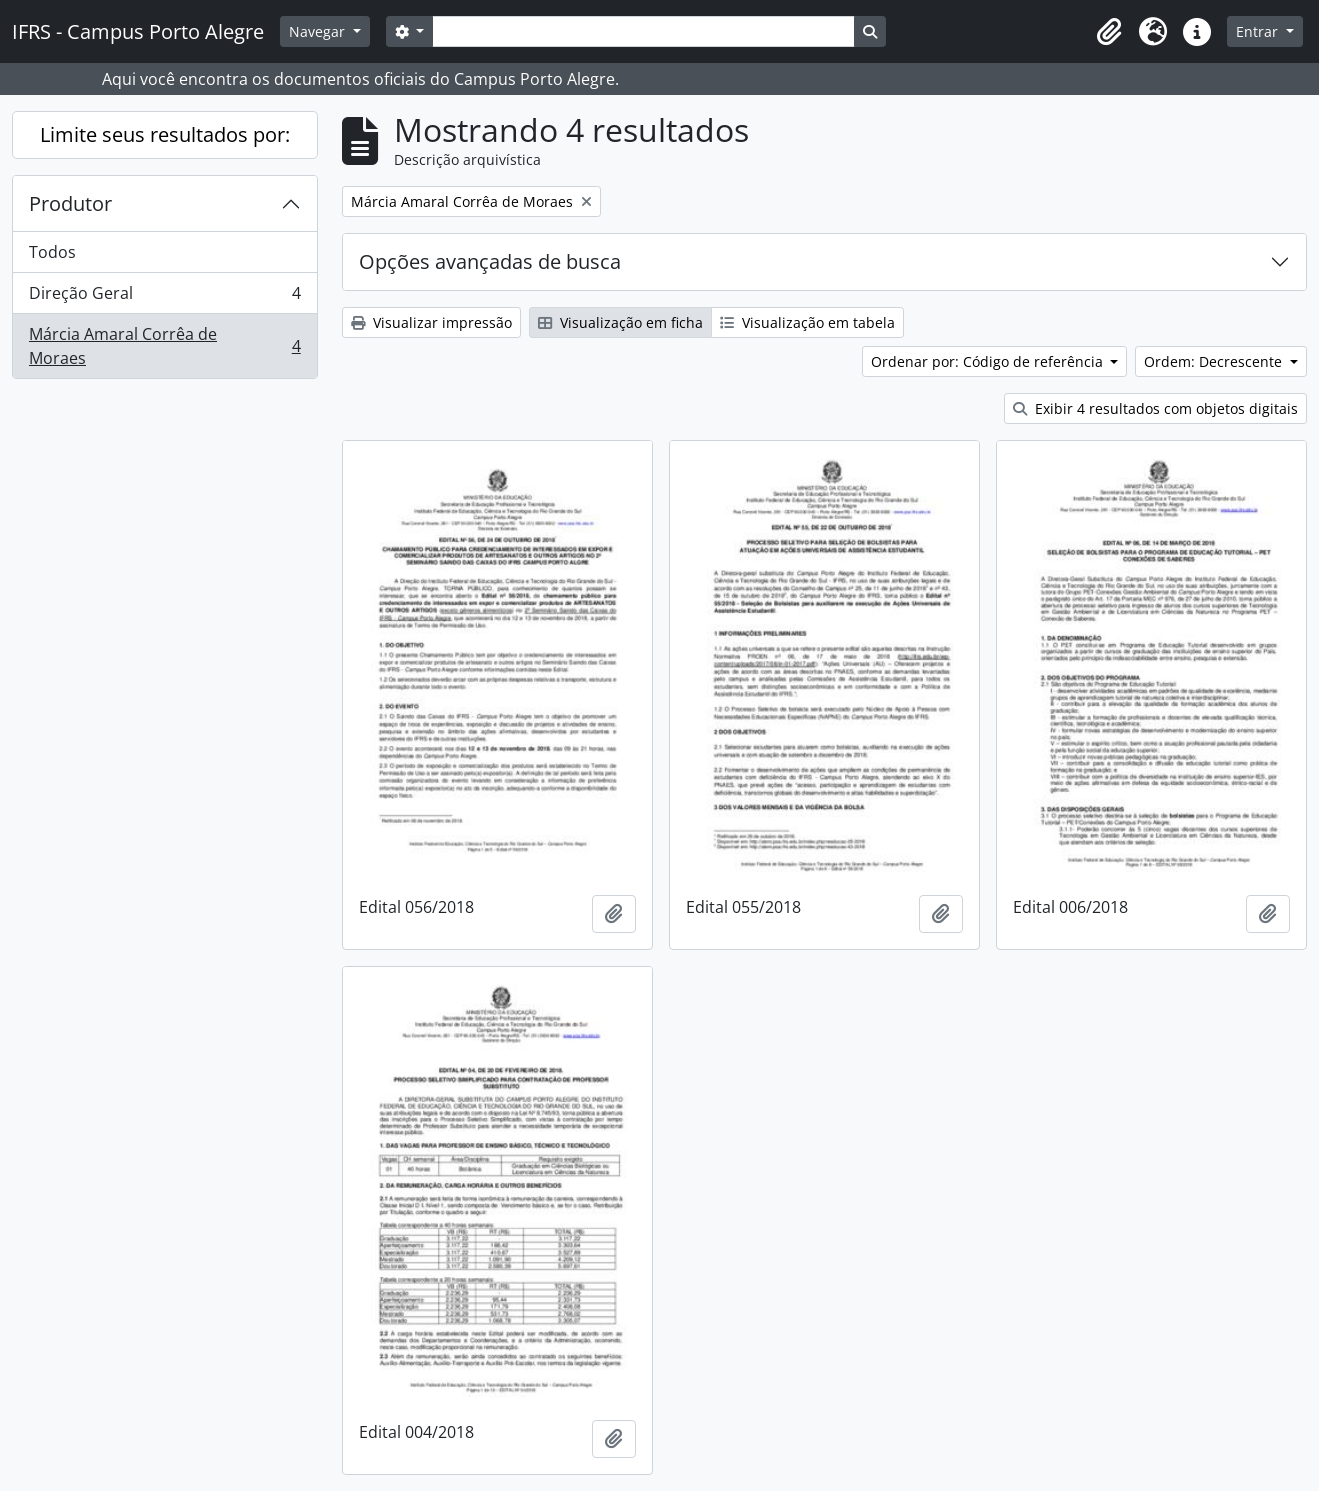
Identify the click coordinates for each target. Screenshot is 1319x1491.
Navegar (319, 31)
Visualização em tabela (807, 322)
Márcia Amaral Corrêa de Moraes (164, 346)
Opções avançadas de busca (490, 261)
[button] (1109, 32)
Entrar (1259, 31)
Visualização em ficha (620, 322)
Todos (52, 252)
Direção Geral (164, 297)
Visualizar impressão (431, 322)
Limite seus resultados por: (165, 134)
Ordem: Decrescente (1215, 361)
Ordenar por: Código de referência (989, 361)
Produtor (70, 203)
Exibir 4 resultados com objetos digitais (1155, 408)
